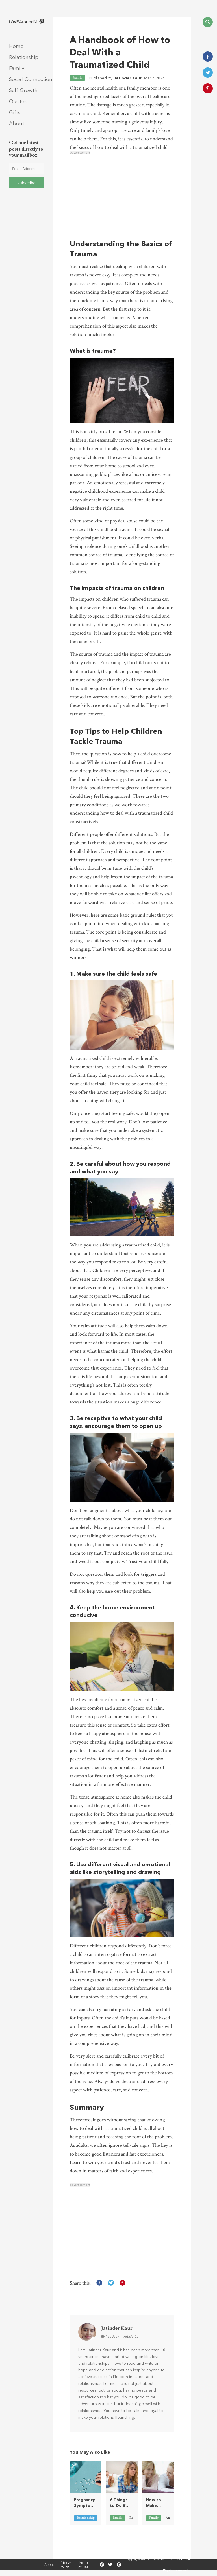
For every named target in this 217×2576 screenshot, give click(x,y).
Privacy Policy (65, 2565)
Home (16, 46)
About (16, 123)
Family (16, 68)
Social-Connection (30, 79)
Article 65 (131, 2336)
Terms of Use (83, 2565)
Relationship (23, 57)
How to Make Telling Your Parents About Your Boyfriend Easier (156, 2503)
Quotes (18, 101)
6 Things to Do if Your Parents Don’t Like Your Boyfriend (120, 2503)
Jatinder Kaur (128, 78)
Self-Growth (23, 90)
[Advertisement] (122, 193)
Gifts (14, 112)
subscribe (27, 182)
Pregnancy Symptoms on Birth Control (85, 2503)
